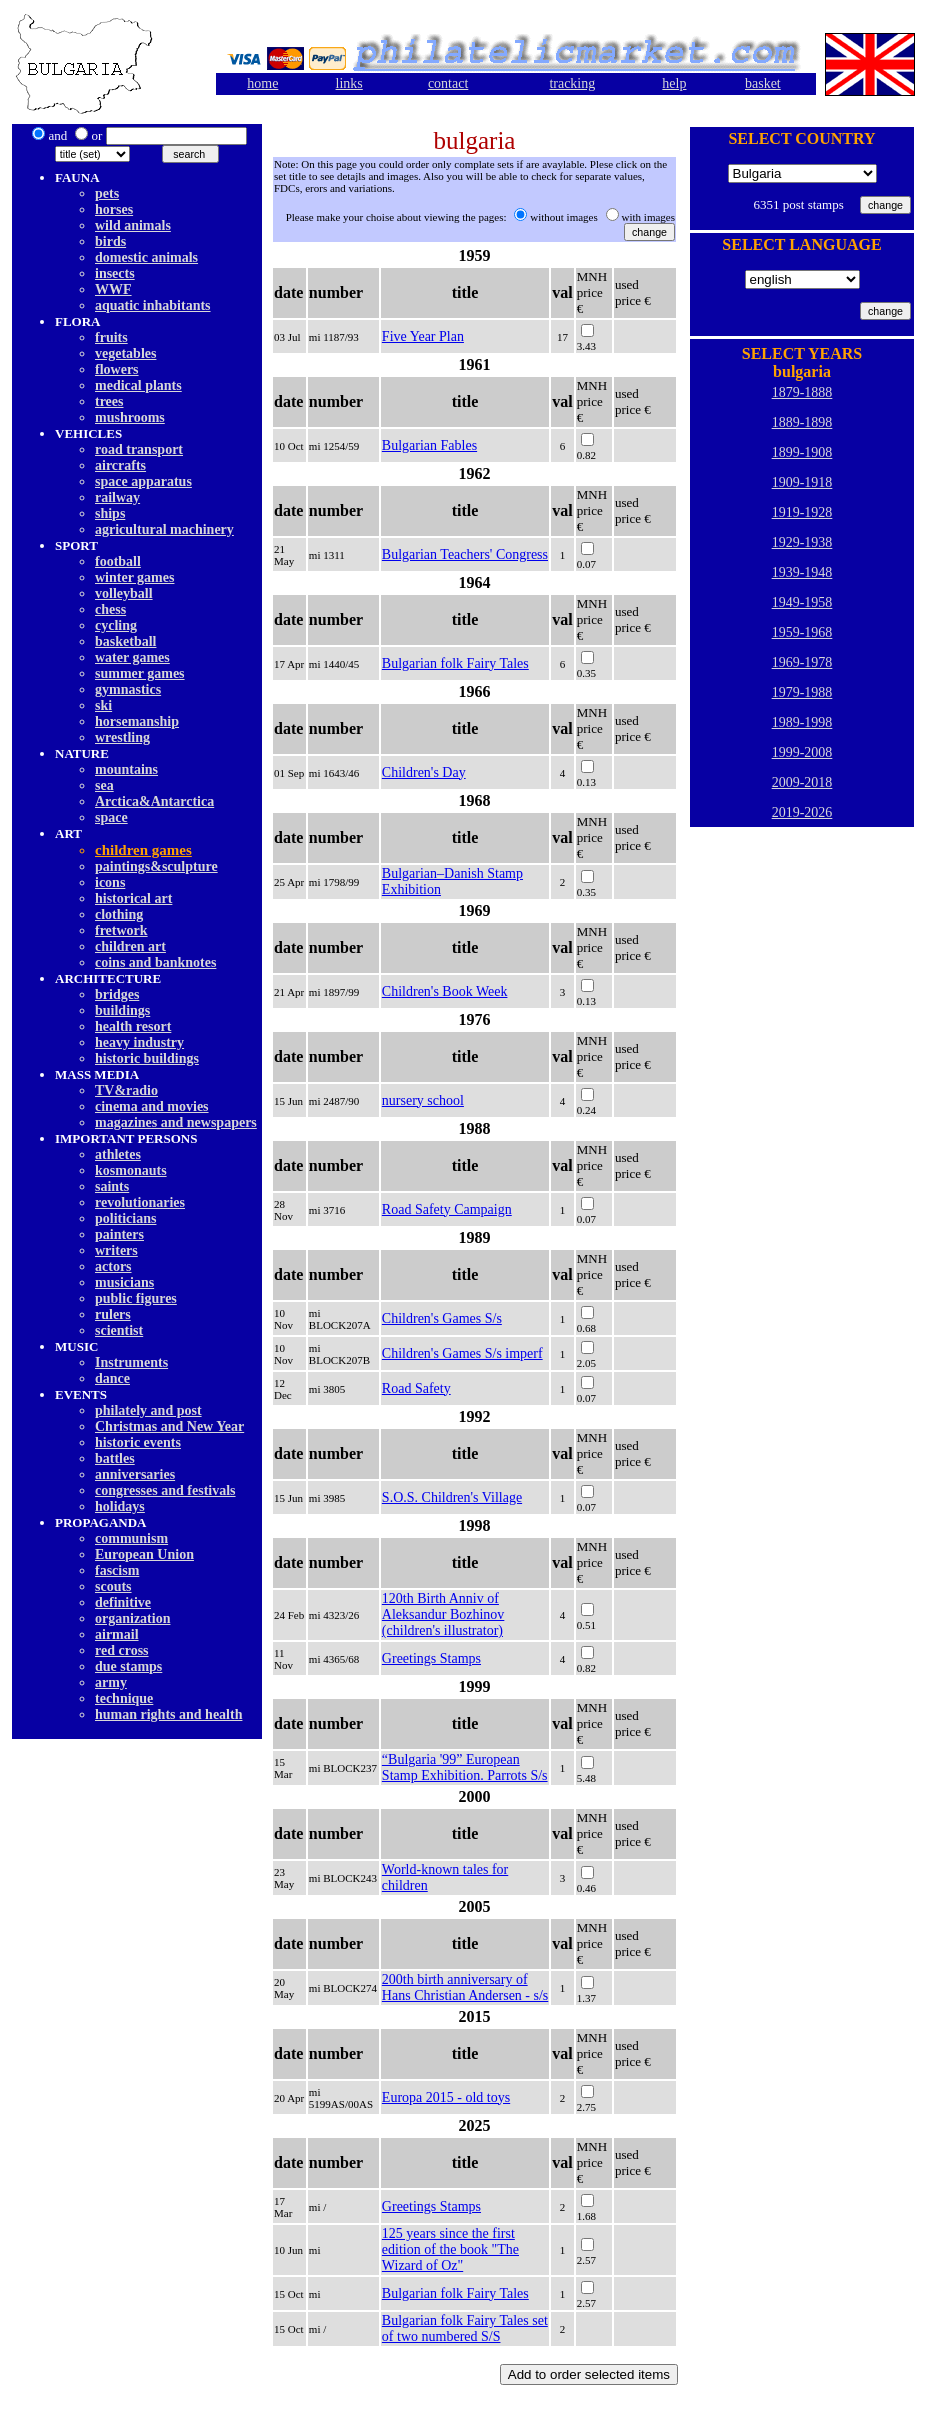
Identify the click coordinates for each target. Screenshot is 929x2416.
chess (110, 609)
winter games (134, 577)
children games (143, 850)
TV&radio (126, 1090)
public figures (136, 1298)
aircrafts (120, 465)
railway (117, 497)
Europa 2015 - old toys (446, 2097)
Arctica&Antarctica (154, 801)
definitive (123, 1602)
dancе (112, 1378)
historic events (138, 1442)
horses (114, 209)
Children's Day (424, 772)
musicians (124, 1282)
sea (104, 785)
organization (132, 1618)
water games (132, 657)
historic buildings (147, 1058)
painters (119, 1234)
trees (109, 401)
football (118, 561)
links (349, 83)
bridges (117, 994)
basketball (125, 641)
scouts (113, 1586)
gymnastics (128, 689)
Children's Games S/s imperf (462, 1353)
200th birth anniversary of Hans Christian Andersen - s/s (465, 1987)
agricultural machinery (164, 529)
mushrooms (130, 417)
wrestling (122, 737)
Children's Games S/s (442, 1318)
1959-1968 (802, 632)
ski (103, 705)
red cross (122, 1650)
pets (107, 193)
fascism (117, 1570)
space (111, 817)
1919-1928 (802, 512)
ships (110, 513)
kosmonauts (131, 1170)
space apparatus (143, 481)
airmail (117, 1634)
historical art (133, 898)
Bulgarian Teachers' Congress (465, 554)
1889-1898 (802, 422)
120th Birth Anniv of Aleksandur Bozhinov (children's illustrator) (443, 1614)
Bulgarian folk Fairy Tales (455, 663)
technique (124, 1698)
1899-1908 (802, 452)
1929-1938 (802, 542)
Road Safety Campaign (447, 1209)
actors (113, 1266)
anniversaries (135, 1474)
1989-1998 (802, 722)
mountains (126, 769)
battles (115, 1458)
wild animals (133, 225)
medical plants (138, 385)
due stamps (128, 1666)
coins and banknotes (155, 962)
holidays (120, 1506)
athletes (118, 1154)
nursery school (423, 1100)
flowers (117, 369)
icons (110, 882)
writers (116, 1250)
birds (110, 241)
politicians (125, 1218)
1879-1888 (802, 392)
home (262, 83)
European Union (144, 1554)
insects (115, 273)
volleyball (124, 593)
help (674, 83)
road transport (139, 449)
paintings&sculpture (156, 866)
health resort (133, 1026)
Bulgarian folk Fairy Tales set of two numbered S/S (465, 2328)
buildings (122, 1010)
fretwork (121, 930)
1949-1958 (802, 602)
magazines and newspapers (176, 1122)
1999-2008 (802, 752)
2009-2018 (802, 782)
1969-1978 (802, 662)
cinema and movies (152, 1106)
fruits (111, 337)
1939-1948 (802, 572)
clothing (119, 914)
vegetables (125, 353)
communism (131, 1538)
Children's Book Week (445, 991)
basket (763, 83)
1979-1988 (802, 692)
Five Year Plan (423, 336)
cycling (116, 625)
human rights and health (168, 1714)
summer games (140, 673)
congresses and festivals (165, 1490)
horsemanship (137, 721)
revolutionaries (140, 1202)
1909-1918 (802, 482)
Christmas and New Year (169, 1426)
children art (130, 946)
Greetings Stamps (431, 1658)
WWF (113, 289)
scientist (119, 1330)
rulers (113, 1314)
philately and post (148, 1410)
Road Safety (416, 1388)
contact (448, 83)
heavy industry (139, 1042)
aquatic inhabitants (153, 305)
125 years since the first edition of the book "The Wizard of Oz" (450, 2249)
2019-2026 (802, 812)
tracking (572, 83)
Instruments (131, 1362)
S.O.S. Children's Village (452, 1497)
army (111, 1682)
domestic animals (146, 257)
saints (112, 1186)
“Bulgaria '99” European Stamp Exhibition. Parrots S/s (465, 1767)
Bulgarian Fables (429, 445)
